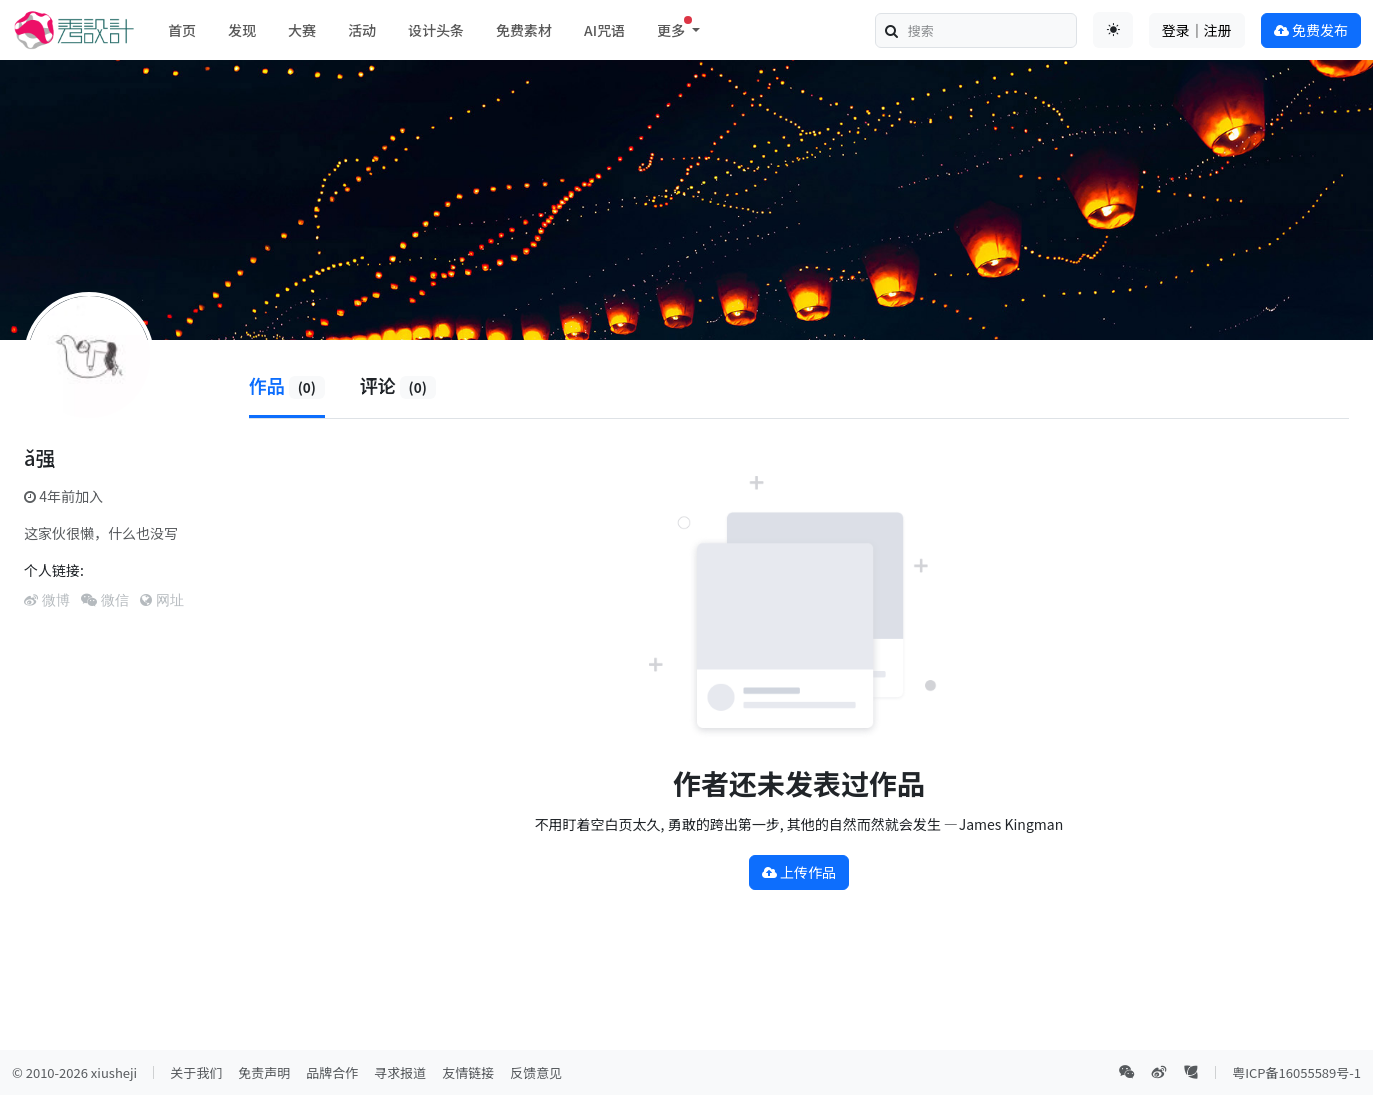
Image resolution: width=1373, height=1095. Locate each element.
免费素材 (524, 30)
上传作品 (799, 872)
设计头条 (436, 30)
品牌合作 (332, 1072)
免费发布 (1311, 30)
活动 (362, 30)
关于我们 (196, 1072)
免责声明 (264, 1072)
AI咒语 (604, 30)
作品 (287, 385)
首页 (182, 30)
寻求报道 (400, 1072)
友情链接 (468, 1072)
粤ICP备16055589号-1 (1296, 1072)
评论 (398, 385)
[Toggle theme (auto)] (1113, 30)
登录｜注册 (1197, 30)
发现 (242, 30)
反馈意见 (536, 1072)
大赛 (302, 30)
